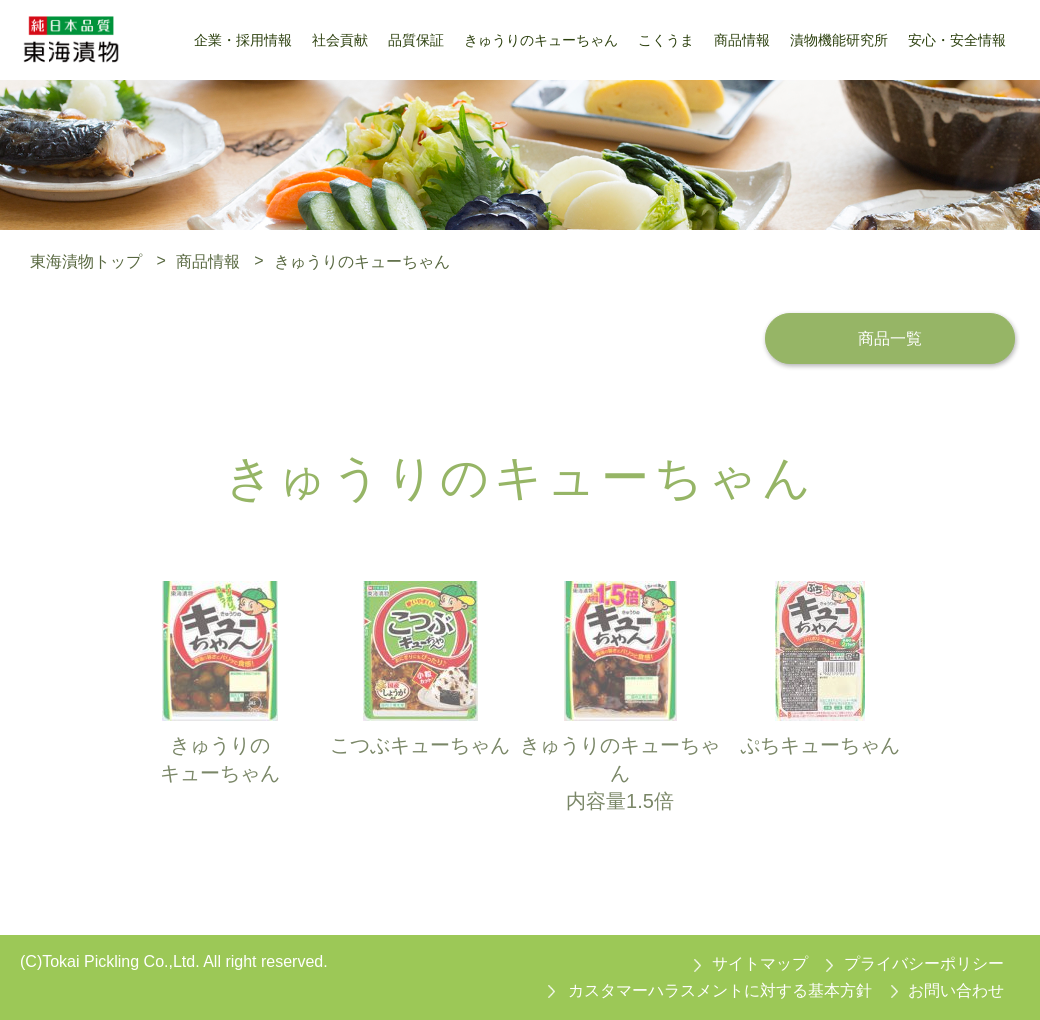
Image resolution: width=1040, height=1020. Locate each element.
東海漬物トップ (86, 260)
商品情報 (208, 260)
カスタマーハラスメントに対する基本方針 (720, 990)
